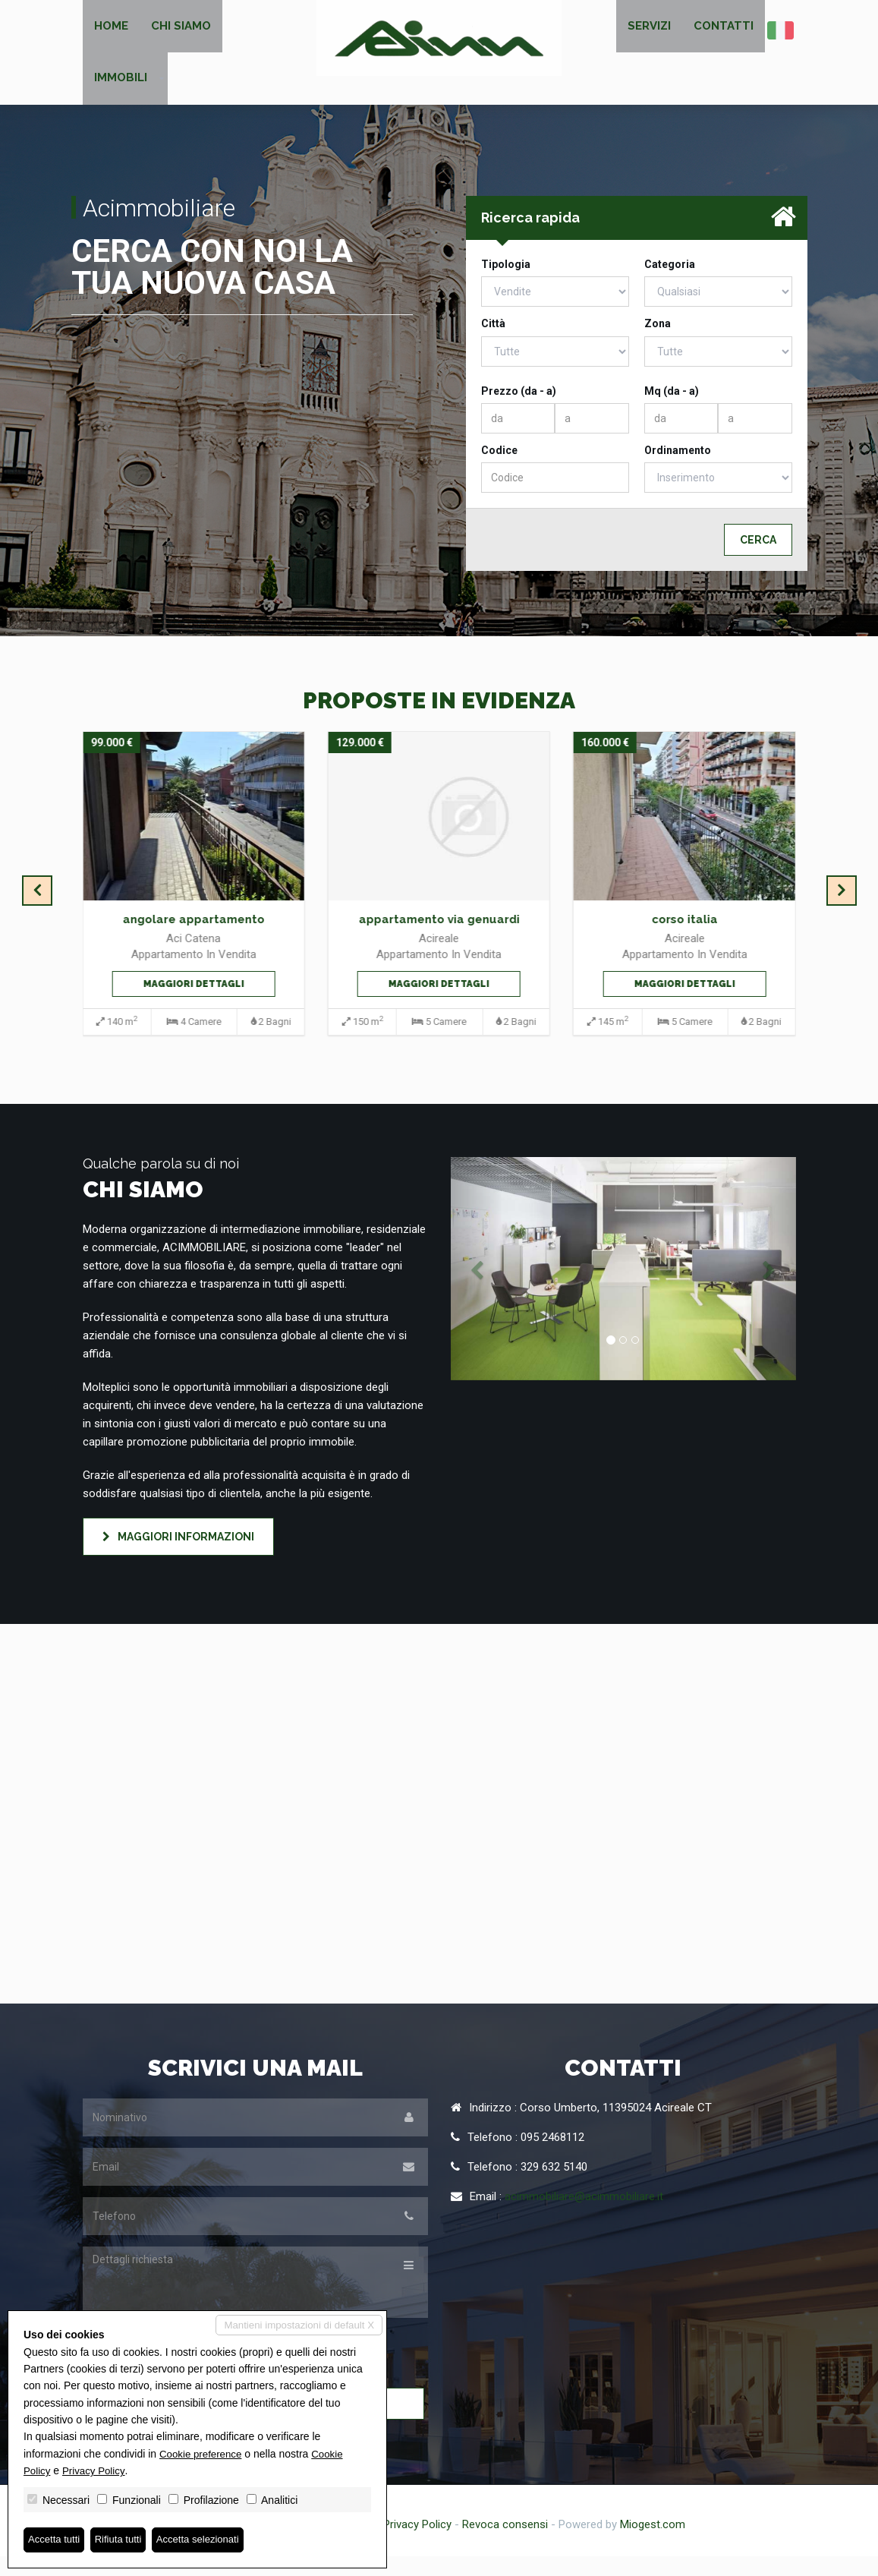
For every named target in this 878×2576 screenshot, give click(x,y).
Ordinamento (677, 470)
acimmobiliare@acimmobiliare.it (584, 2216)
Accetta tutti (55, 2539)
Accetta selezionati (207, 2539)
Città (493, 343)
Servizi (649, 30)
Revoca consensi (505, 2544)
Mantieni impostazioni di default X (295, 2325)
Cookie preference (202, 2452)
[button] (476, 1288)
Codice (499, 470)
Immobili (120, 92)
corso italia (684, 939)
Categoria (669, 284)
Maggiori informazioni (178, 1556)
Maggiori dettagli (193, 1003)
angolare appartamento (194, 939)
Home (111, 30)
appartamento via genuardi (438, 939)
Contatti (724, 30)
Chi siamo (181, 30)
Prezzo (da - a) (518, 410)
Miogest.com (652, 2544)
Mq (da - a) (671, 410)
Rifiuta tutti (124, 2539)
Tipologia (505, 284)
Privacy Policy (417, 2544)
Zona (657, 343)
